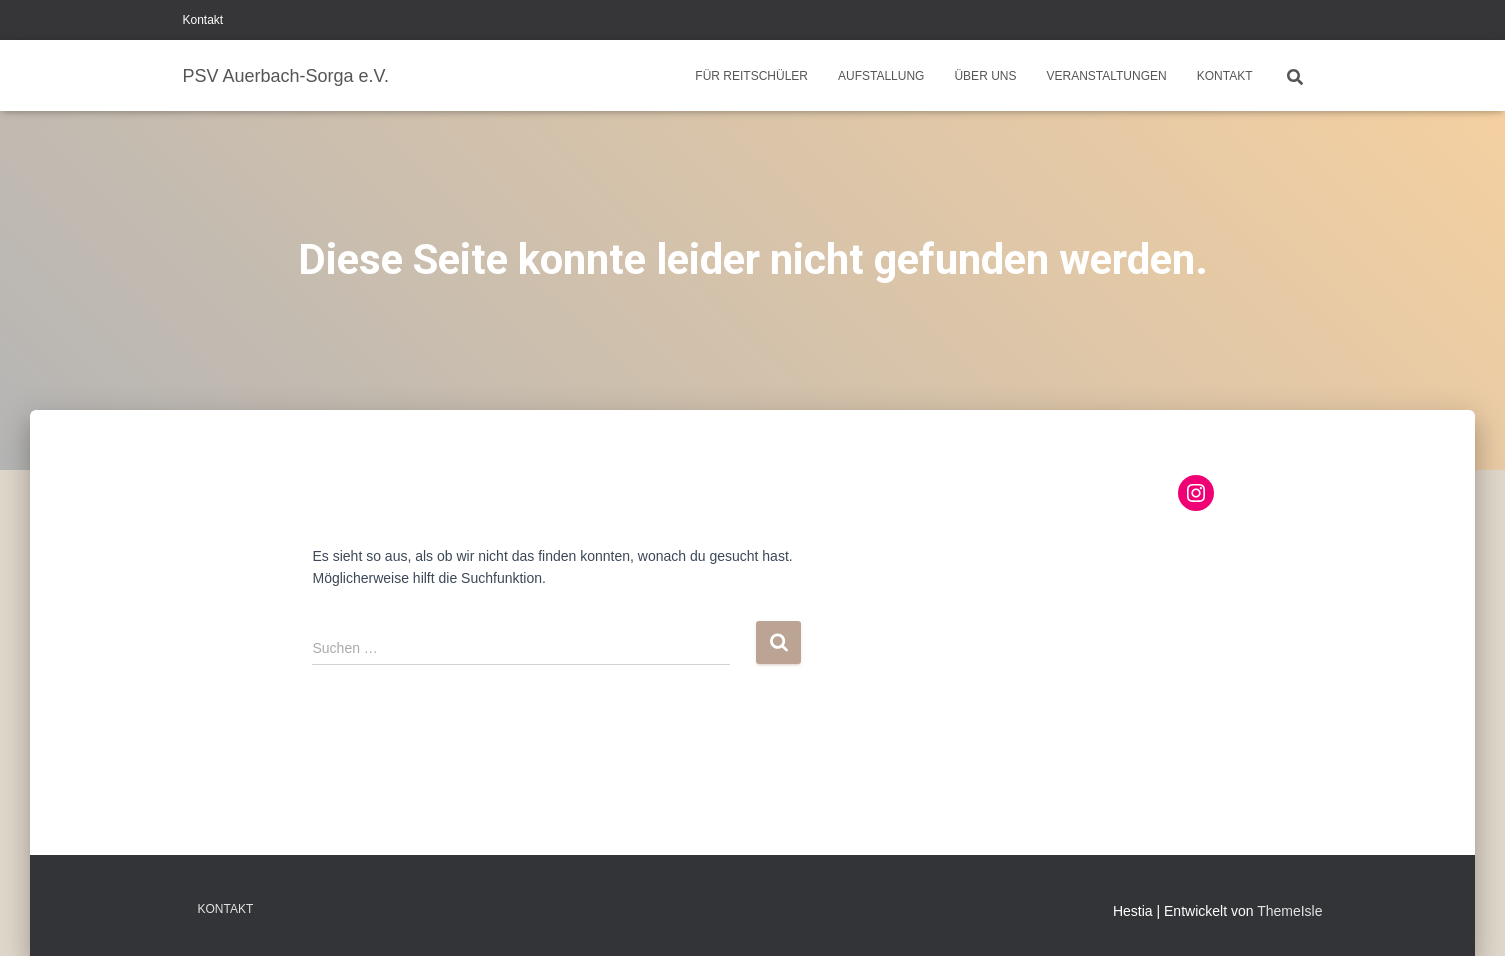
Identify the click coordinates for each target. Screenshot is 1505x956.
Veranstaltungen (1106, 76)
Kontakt (203, 20)
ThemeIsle (1289, 911)
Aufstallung (881, 76)
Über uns (985, 76)
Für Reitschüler (751, 76)
